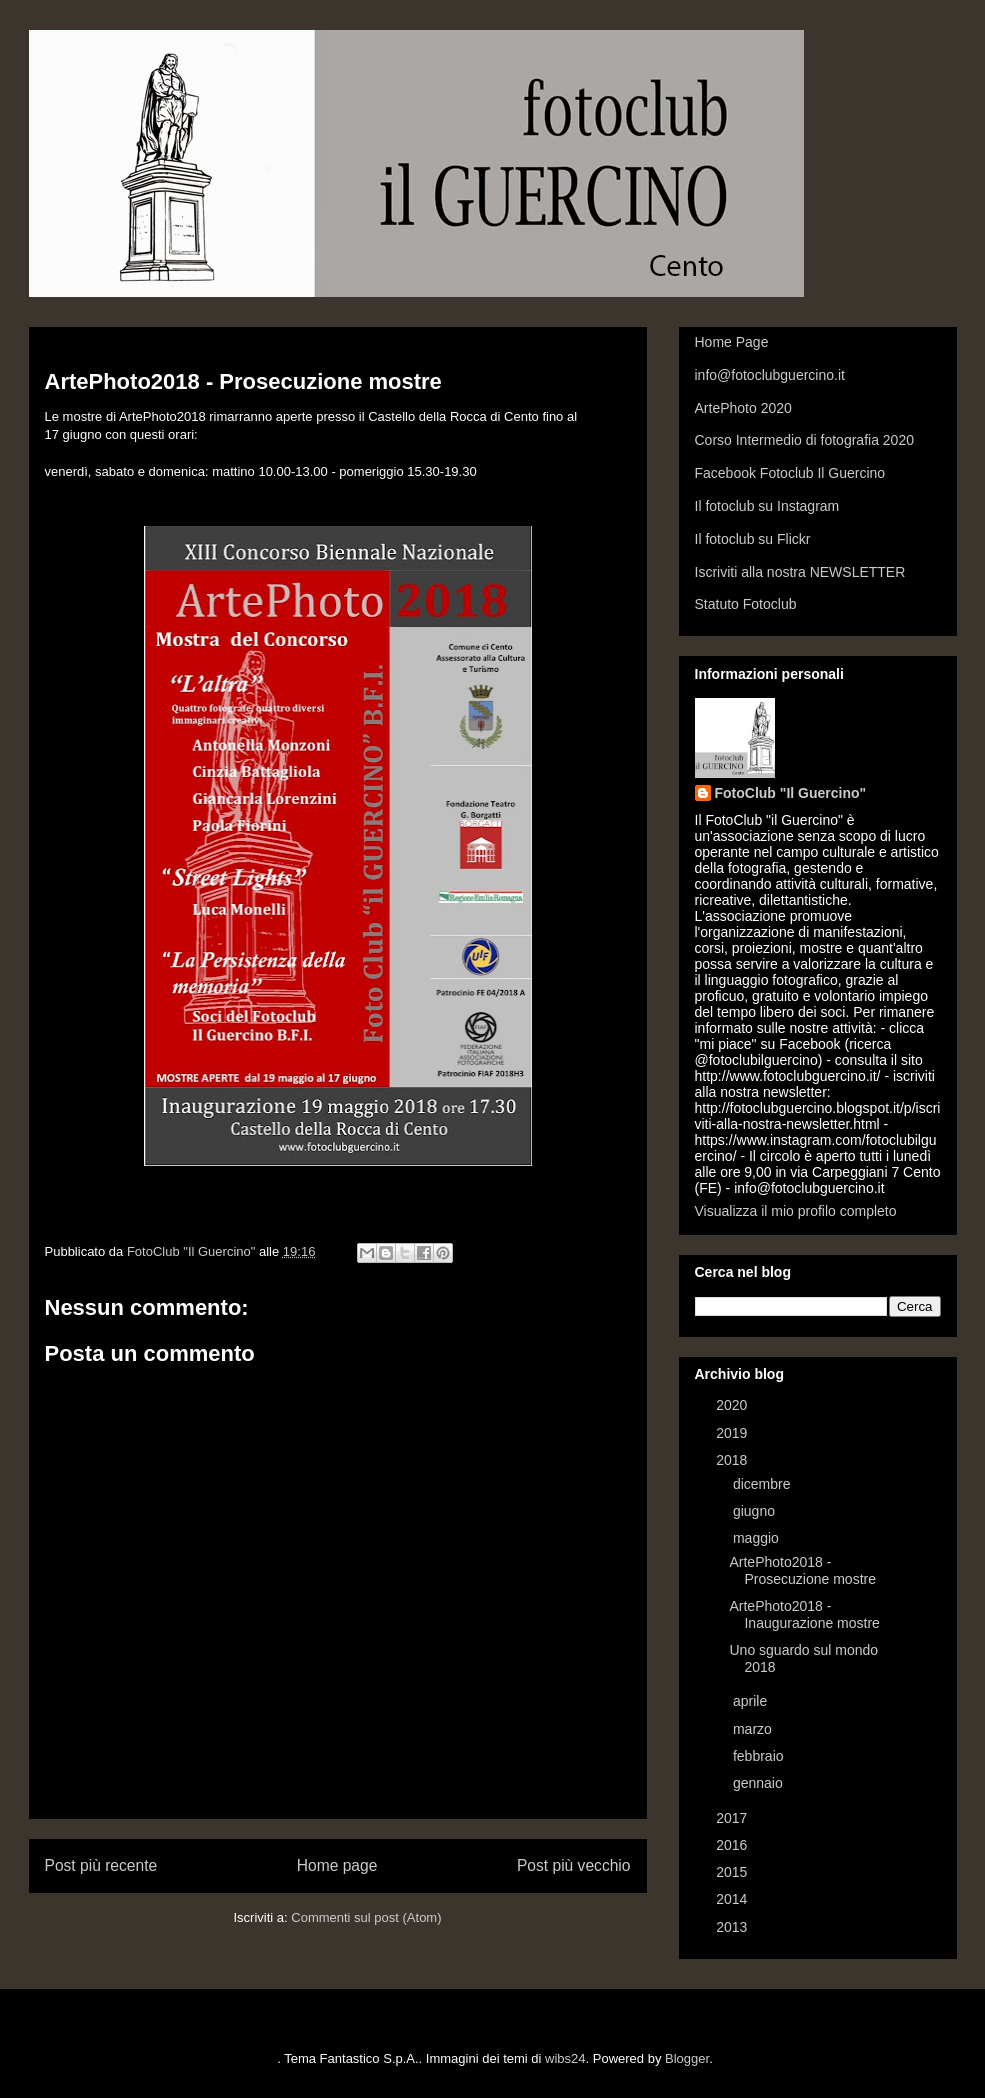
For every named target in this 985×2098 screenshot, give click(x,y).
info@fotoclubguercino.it (770, 375)
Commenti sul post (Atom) (366, 1917)
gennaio (760, 1783)
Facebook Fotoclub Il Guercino (790, 473)
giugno (756, 1511)
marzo (754, 1729)
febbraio (760, 1756)
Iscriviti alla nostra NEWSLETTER (800, 572)
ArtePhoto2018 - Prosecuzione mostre (802, 1570)
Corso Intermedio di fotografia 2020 (804, 440)
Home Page (732, 342)
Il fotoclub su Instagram (767, 506)
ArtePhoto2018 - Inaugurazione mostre (804, 1614)
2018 (733, 1460)
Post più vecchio (574, 1865)
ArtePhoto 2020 (743, 408)
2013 (733, 1927)
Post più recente (101, 1865)
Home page (337, 1865)
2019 (733, 1433)
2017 (733, 1818)
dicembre (763, 1484)
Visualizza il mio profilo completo (796, 1211)
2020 (733, 1405)
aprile (752, 1701)
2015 (733, 1872)
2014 (733, 1899)
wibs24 (565, 2058)
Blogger (687, 2058)
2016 (733, 1845)
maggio (758, 1538)
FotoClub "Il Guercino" (791, 793)
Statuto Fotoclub (746, 604)
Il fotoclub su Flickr (753, 539)
